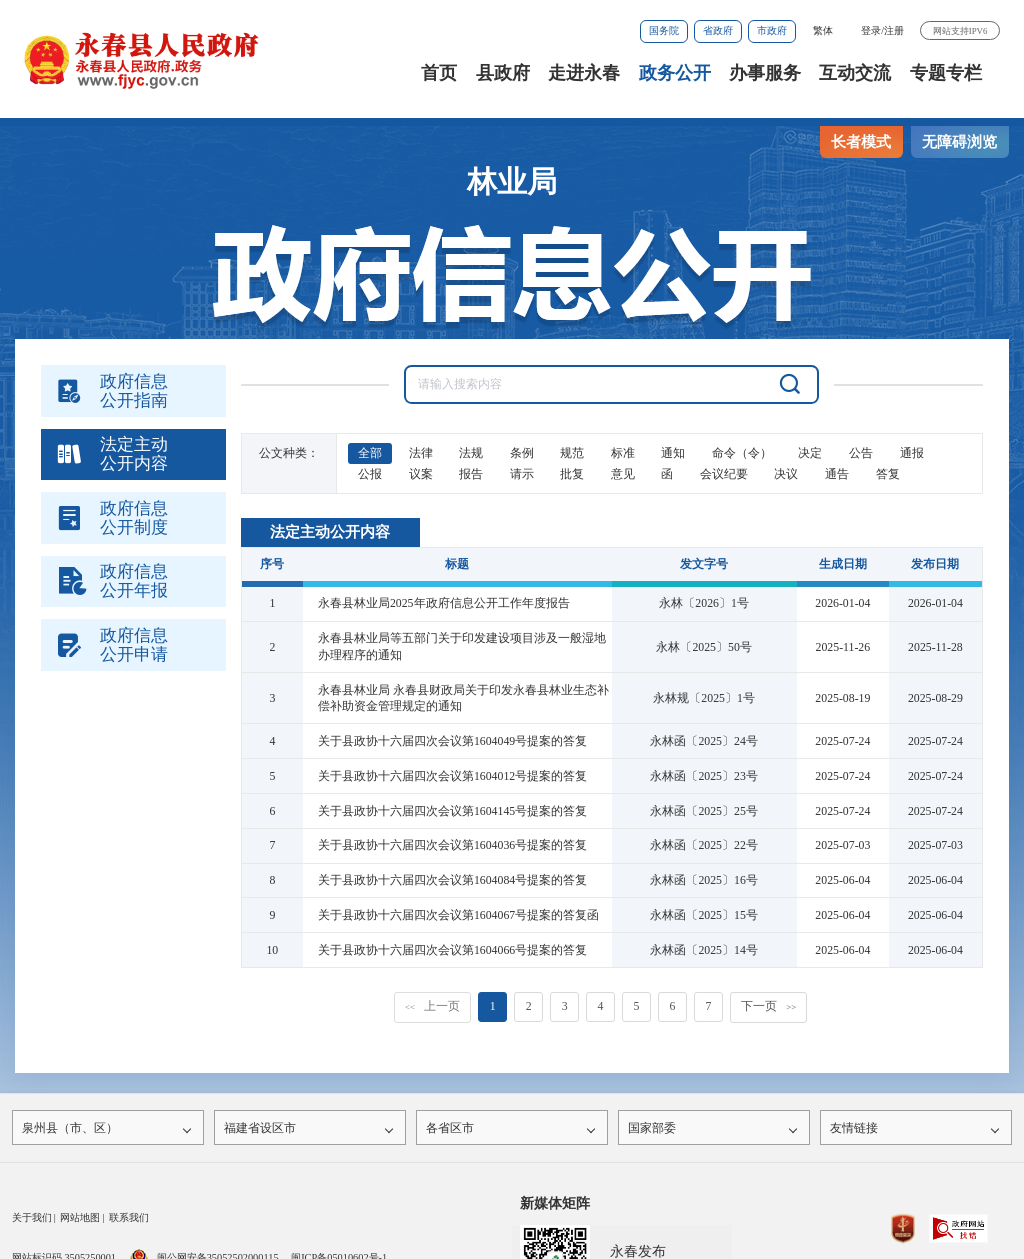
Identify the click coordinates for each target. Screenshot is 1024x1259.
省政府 (718, 30)
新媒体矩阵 (555, 1208)
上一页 (432, 1006)
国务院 (664, 30)
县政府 (503, 73)
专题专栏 (946, 73)
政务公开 (675, 73)
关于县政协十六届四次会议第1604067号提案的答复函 (458, 915)
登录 (871, 30)
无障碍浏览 (959, 142)
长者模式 (861, 142)
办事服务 (765, 73)
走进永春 (584, 73)
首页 (439, 73)
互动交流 (855, 73)
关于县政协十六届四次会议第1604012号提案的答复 (452, 776)
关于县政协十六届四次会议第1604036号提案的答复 (452, 845)
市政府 (772, 30)
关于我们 (32, 1222)
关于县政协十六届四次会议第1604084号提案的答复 (452, 880)
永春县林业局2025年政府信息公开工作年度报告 (444, 603)
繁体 (823, 30)
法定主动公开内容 (330, 532)
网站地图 (80, 1222)
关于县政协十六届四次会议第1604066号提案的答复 (452, 950)
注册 (894, 30)
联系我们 (129, 1222)
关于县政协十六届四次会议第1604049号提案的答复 (452, 741)
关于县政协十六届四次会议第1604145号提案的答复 (452, 811)
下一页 (768, 1006)
